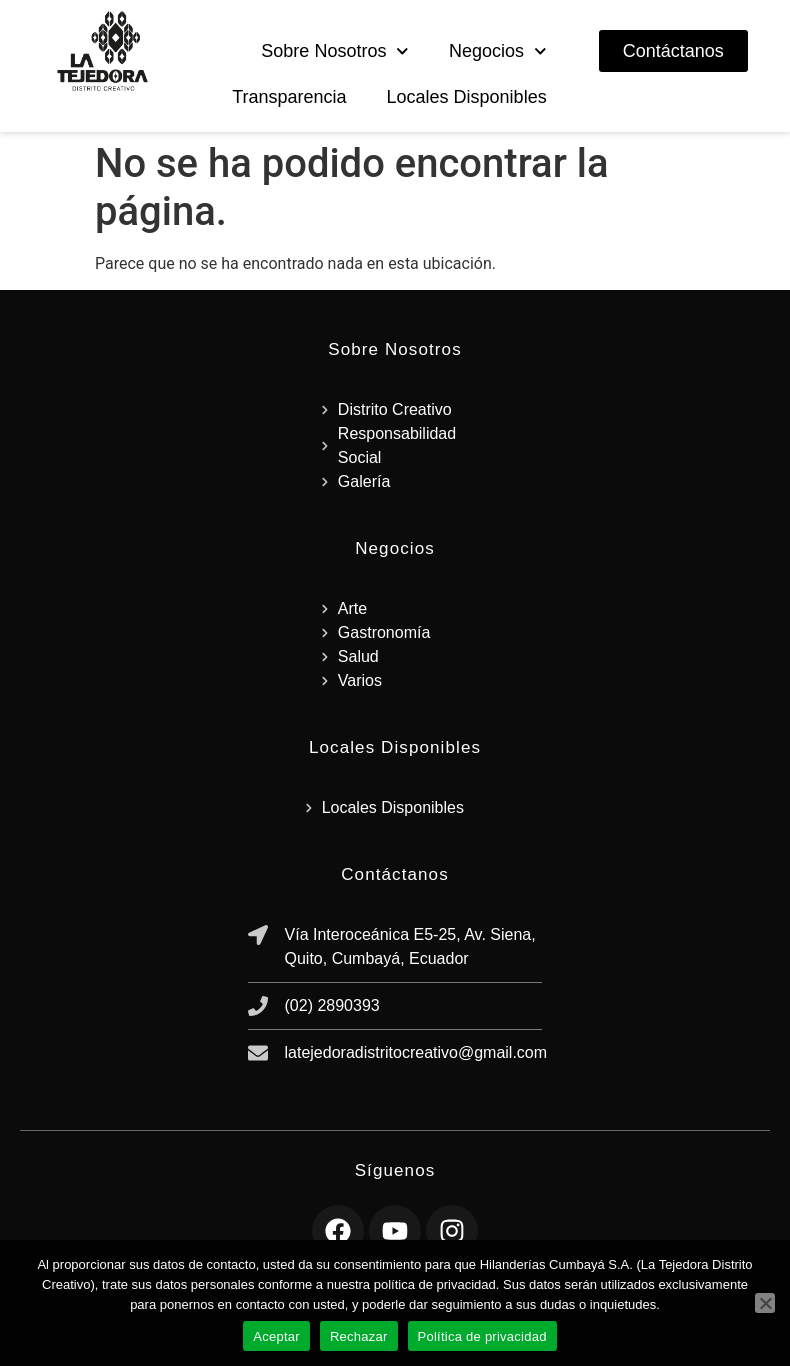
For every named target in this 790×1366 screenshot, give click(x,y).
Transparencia (289, 97)
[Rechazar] (765, 1303)
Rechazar (359, 1336)
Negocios (498, 51)
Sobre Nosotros (335, 51)
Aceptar (276, 1336)
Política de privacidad (482, 1336)
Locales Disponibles (467, 97)
